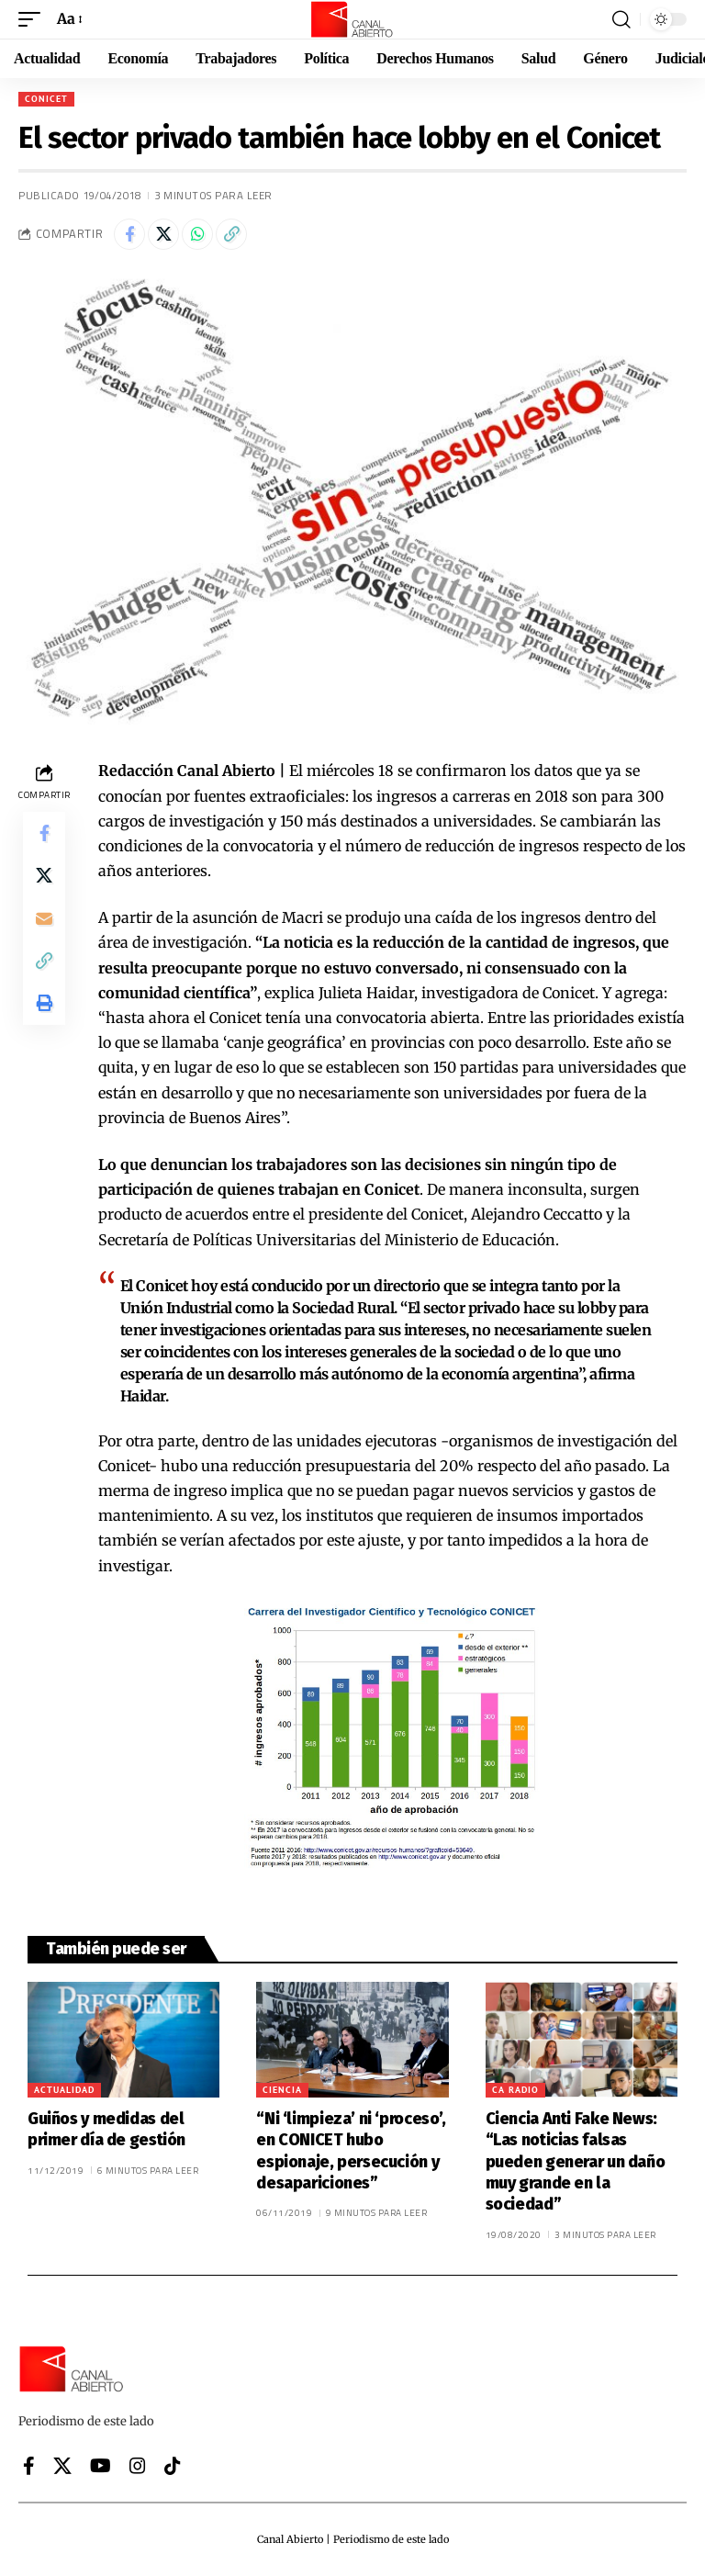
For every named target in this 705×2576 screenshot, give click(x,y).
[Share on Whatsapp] (197, 234)
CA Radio (515, 2090)
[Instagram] (138, 2465)
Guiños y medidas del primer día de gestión (106, 2129)
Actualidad (64, 2090)
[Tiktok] (172, 2465)
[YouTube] (100, 2465)
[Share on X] (163, 234)
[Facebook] (28, 2465)
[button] (34, 18)
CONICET (46, 99)
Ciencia (282, 2090)
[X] (62, 2465)
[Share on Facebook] (129, 234)
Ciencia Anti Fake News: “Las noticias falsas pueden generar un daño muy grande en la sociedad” (576, 2162)
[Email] (44, 922)
